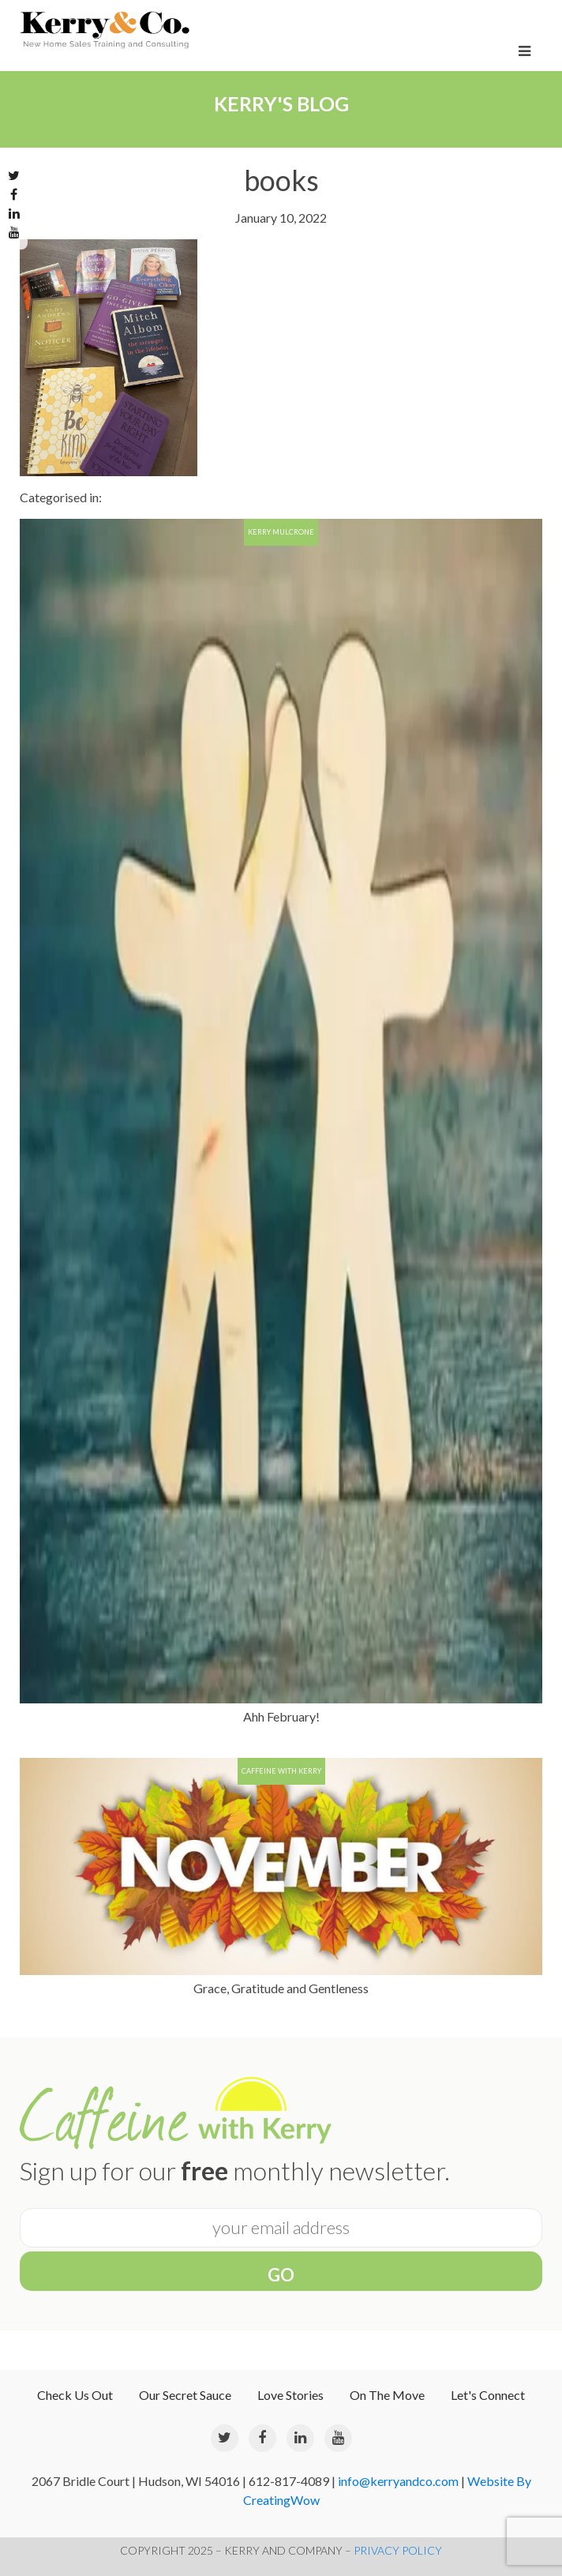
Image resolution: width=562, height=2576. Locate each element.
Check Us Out (75, 2394)
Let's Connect (488, 2394)
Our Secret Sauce (185, 2394)
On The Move (387, 2394)
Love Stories (290, 2394)
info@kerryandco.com (398, 2480)
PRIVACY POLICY (398, 2550)
